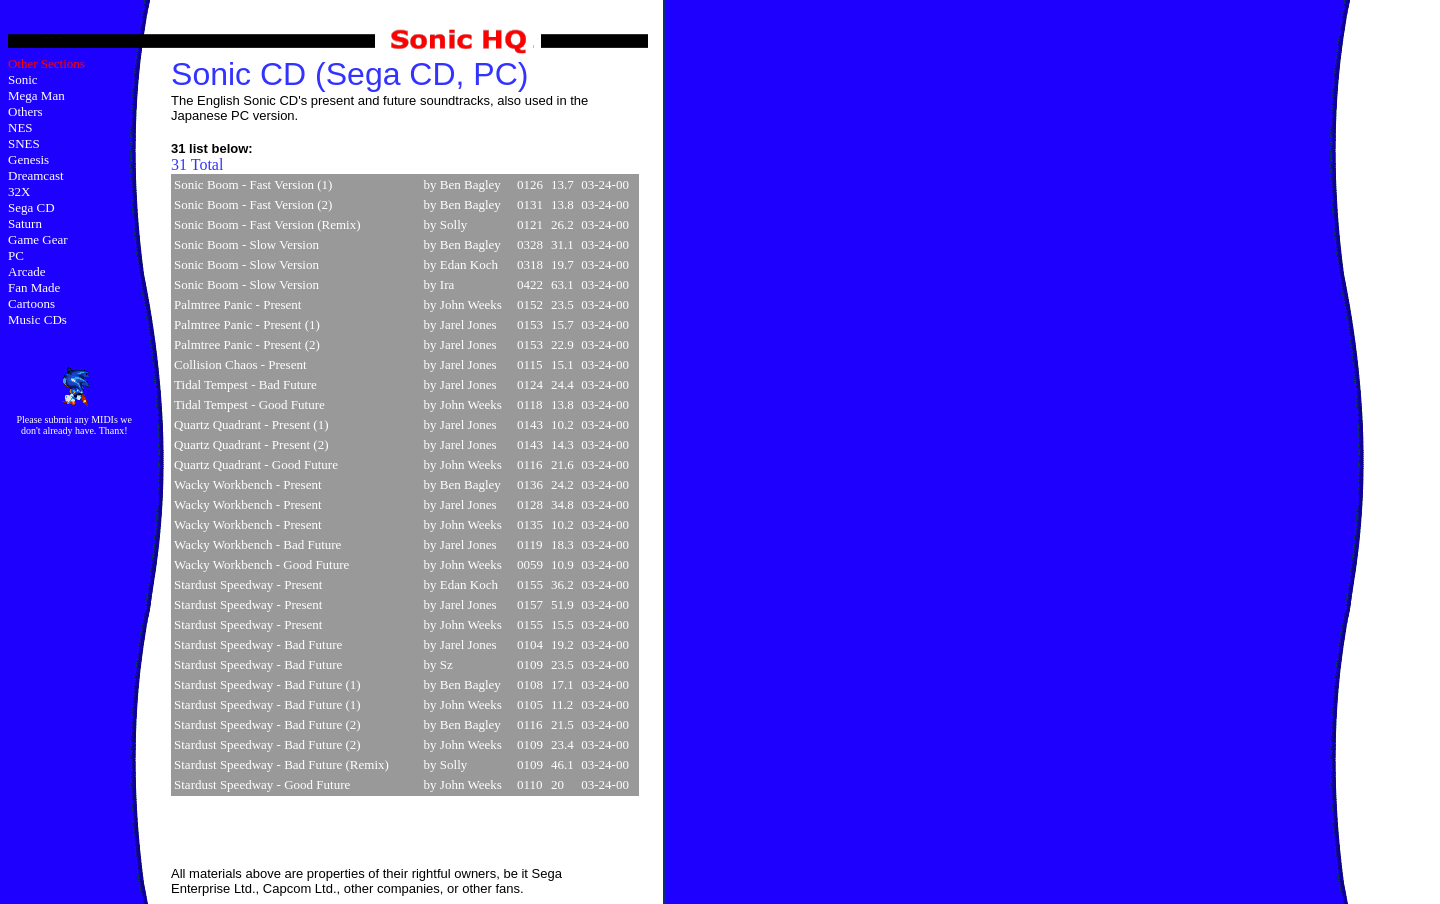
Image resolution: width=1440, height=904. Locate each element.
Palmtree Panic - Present (237, 304)
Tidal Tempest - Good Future (249, 404)
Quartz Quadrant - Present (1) (251, 424)
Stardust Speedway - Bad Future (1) (267, 684)
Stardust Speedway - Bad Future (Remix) (281, 764)
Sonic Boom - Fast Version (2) (253, 204)
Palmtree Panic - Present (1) (247, 324)
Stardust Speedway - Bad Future (258, 644)
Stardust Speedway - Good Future (262, 784)
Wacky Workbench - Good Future (261, 564)
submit (58, 419)
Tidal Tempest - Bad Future (245, 384)
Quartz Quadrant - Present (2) (251, 444)
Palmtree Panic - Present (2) (247, 344)
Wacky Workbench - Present (247, 484)
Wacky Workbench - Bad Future (257, 544)
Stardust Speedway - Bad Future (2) (267, 724)
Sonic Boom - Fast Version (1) (253, 184)
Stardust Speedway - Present (248, 584)
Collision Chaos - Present (240, 364)
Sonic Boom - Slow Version (246, 244)
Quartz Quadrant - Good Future (256, 464)
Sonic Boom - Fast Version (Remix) (267, 224)
